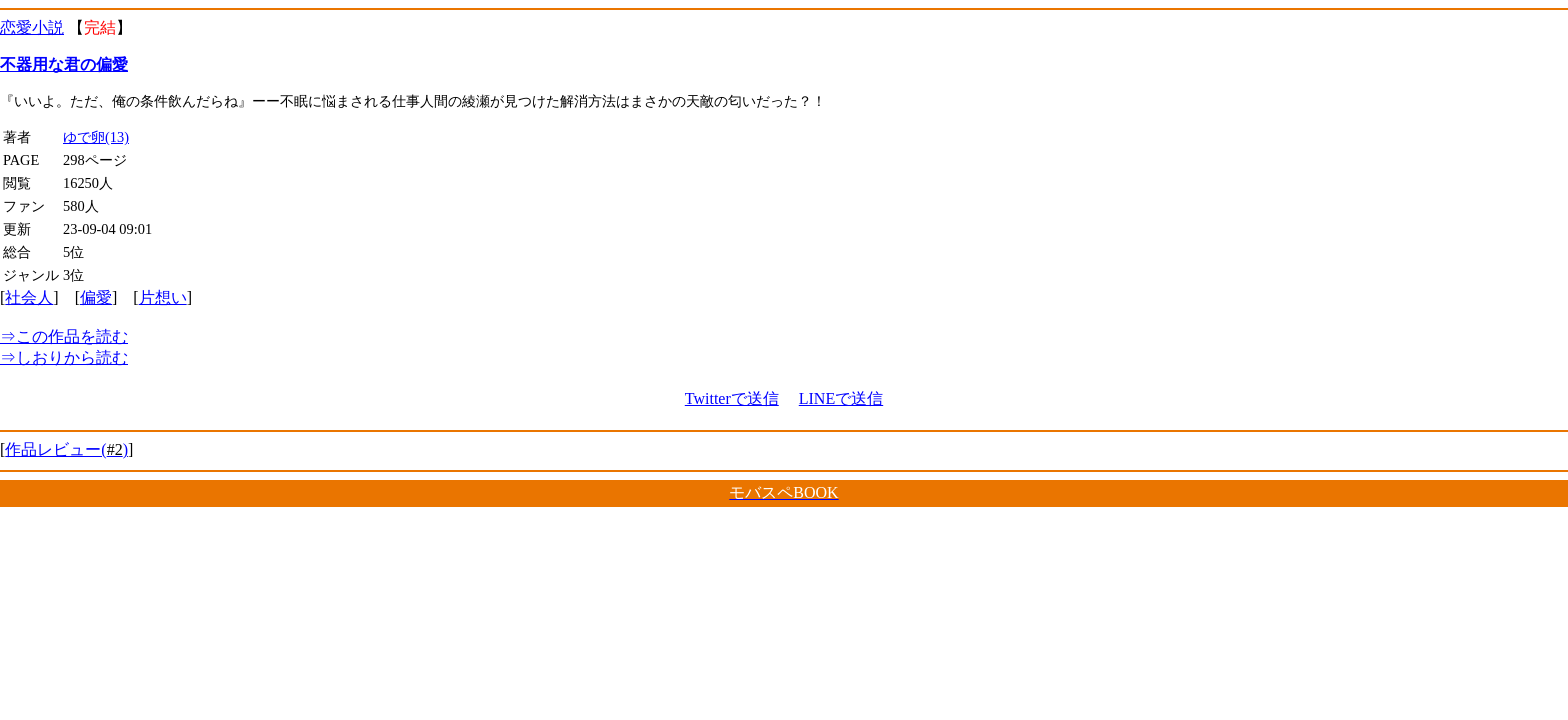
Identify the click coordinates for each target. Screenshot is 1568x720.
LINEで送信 (841, 398)
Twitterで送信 (732, 398)
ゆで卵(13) (96, 137)
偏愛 (96, 297)
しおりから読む (64, 357)
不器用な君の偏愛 (64, 64)
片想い (163, 297)
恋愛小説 (32, 27)
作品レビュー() (66, 449)
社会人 (29, 297)
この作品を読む (64, 336)
